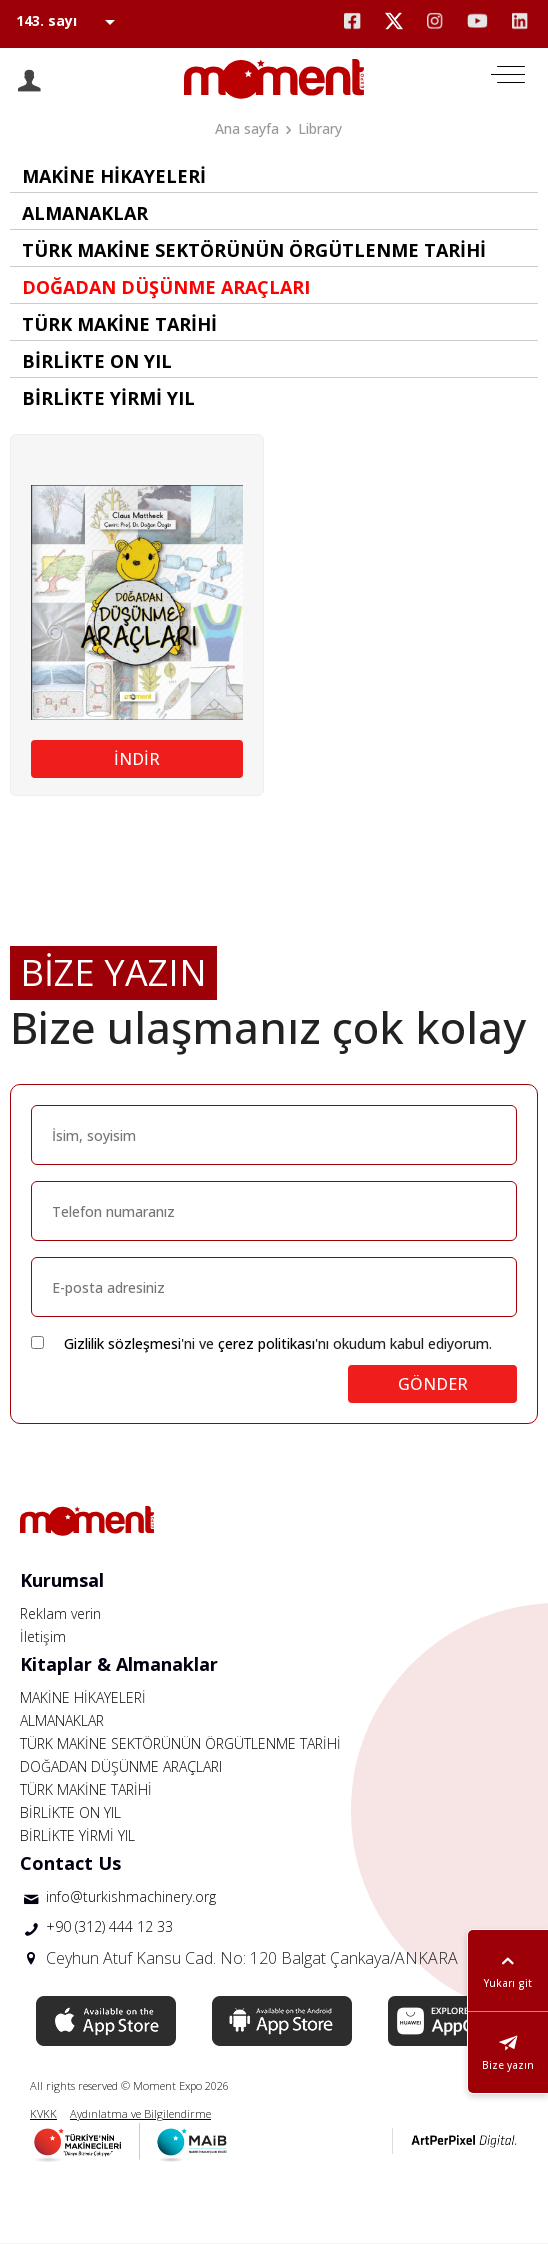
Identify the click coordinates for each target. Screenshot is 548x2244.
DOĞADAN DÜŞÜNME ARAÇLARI (121, 1766)
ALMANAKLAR (62, 1720)
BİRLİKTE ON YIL (70, 1812)
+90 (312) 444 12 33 (109, 1926)
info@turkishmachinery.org (131, 1896)
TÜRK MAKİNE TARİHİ (86, 1789)
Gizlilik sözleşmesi (122, 1343)
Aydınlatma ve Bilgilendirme (140, 2113)
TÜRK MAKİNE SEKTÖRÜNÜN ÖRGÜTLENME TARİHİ (180, 1743)
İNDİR (137, 759)
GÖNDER (433, 1384)
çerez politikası (266, 1343)
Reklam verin (60, 1613)
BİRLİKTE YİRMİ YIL (77, 1835)
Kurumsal (62, 1580)
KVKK (43, 2113)
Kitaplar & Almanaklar (119, 1664)
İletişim (43, 1636)
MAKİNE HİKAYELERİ (83, 1697)
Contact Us (70, 1863)
